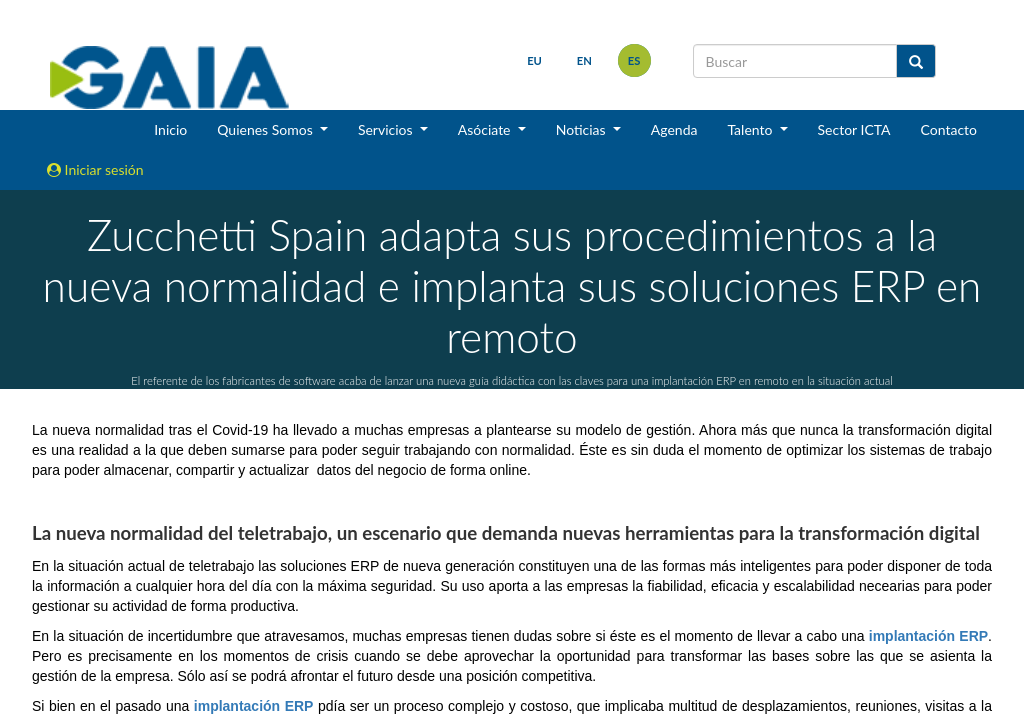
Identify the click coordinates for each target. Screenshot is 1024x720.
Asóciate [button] (486, 129)
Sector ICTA (854, 129)
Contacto (949, 129)
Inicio (170, 129)
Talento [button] (751, 129)
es (632, 60)
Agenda (674, 129)
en (582, 60)
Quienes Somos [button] (266, 129)
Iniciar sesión (95, 169)
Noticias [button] (583, 129)
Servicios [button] (387, 129)
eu (532, 60)
